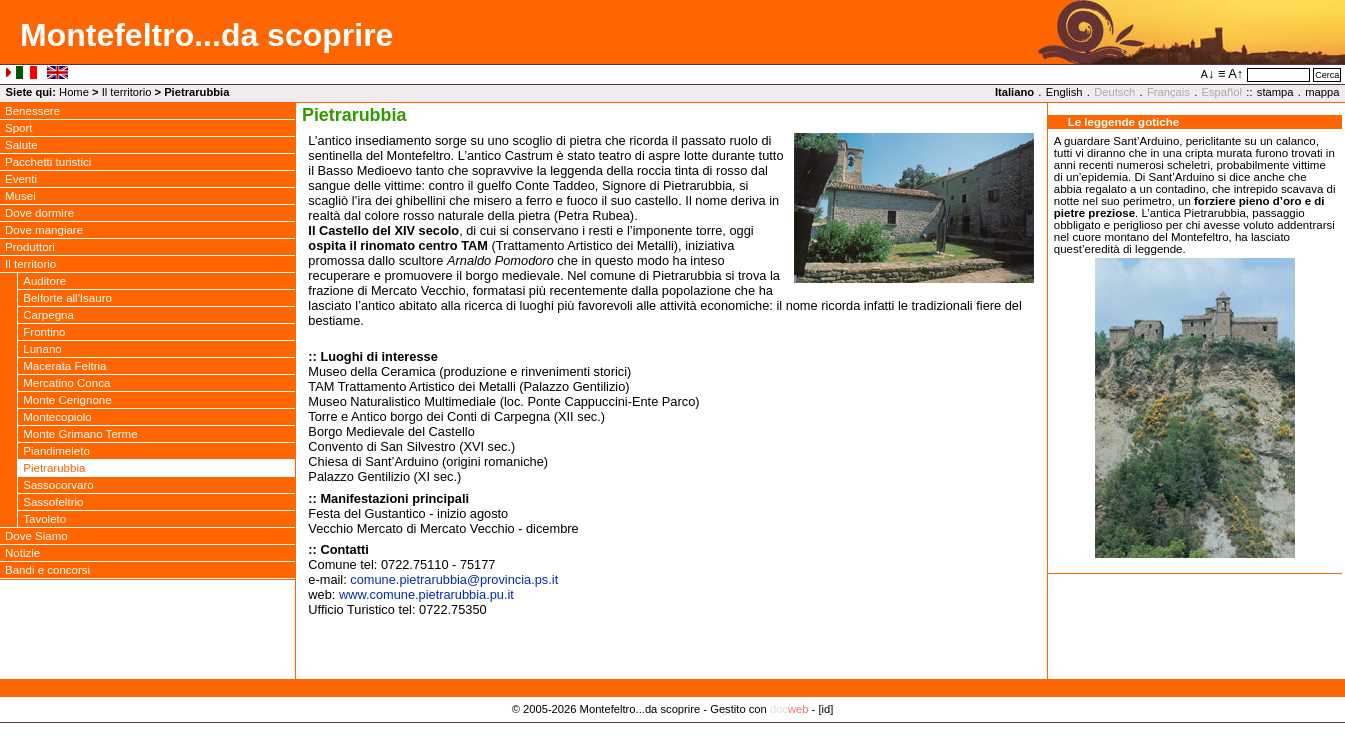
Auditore (44, 281)
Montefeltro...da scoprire (206, 35)
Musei (20, 196)
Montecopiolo (57, 417)
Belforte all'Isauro (67, 298)
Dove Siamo (36, 536)
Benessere (32, 111)
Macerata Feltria (64, 366)
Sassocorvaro (58, 485)
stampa (1275, 92)
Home (74, 92)
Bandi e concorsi (47, 570)
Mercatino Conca (66, 383)
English (1064, 92)
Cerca (1327, 75)
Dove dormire (39, 213)
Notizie (22, 553)
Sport (19, 128)
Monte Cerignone (67, 400)
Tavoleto (44, 519)
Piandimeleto (56, 451)
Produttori (30, 247)
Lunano (42, 349)
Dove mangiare (44, 230)
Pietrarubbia (54, 468)
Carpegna (48, 315)
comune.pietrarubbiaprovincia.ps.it (454, 579)
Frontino (44, 332)
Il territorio (127, 92)
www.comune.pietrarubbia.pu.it (426, 594)
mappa (1322, 92)
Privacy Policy (672, 730)
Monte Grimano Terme (80, 434)
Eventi (21, 179)
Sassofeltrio (53, 502)
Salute (21, 145)
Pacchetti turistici (48, 162)
